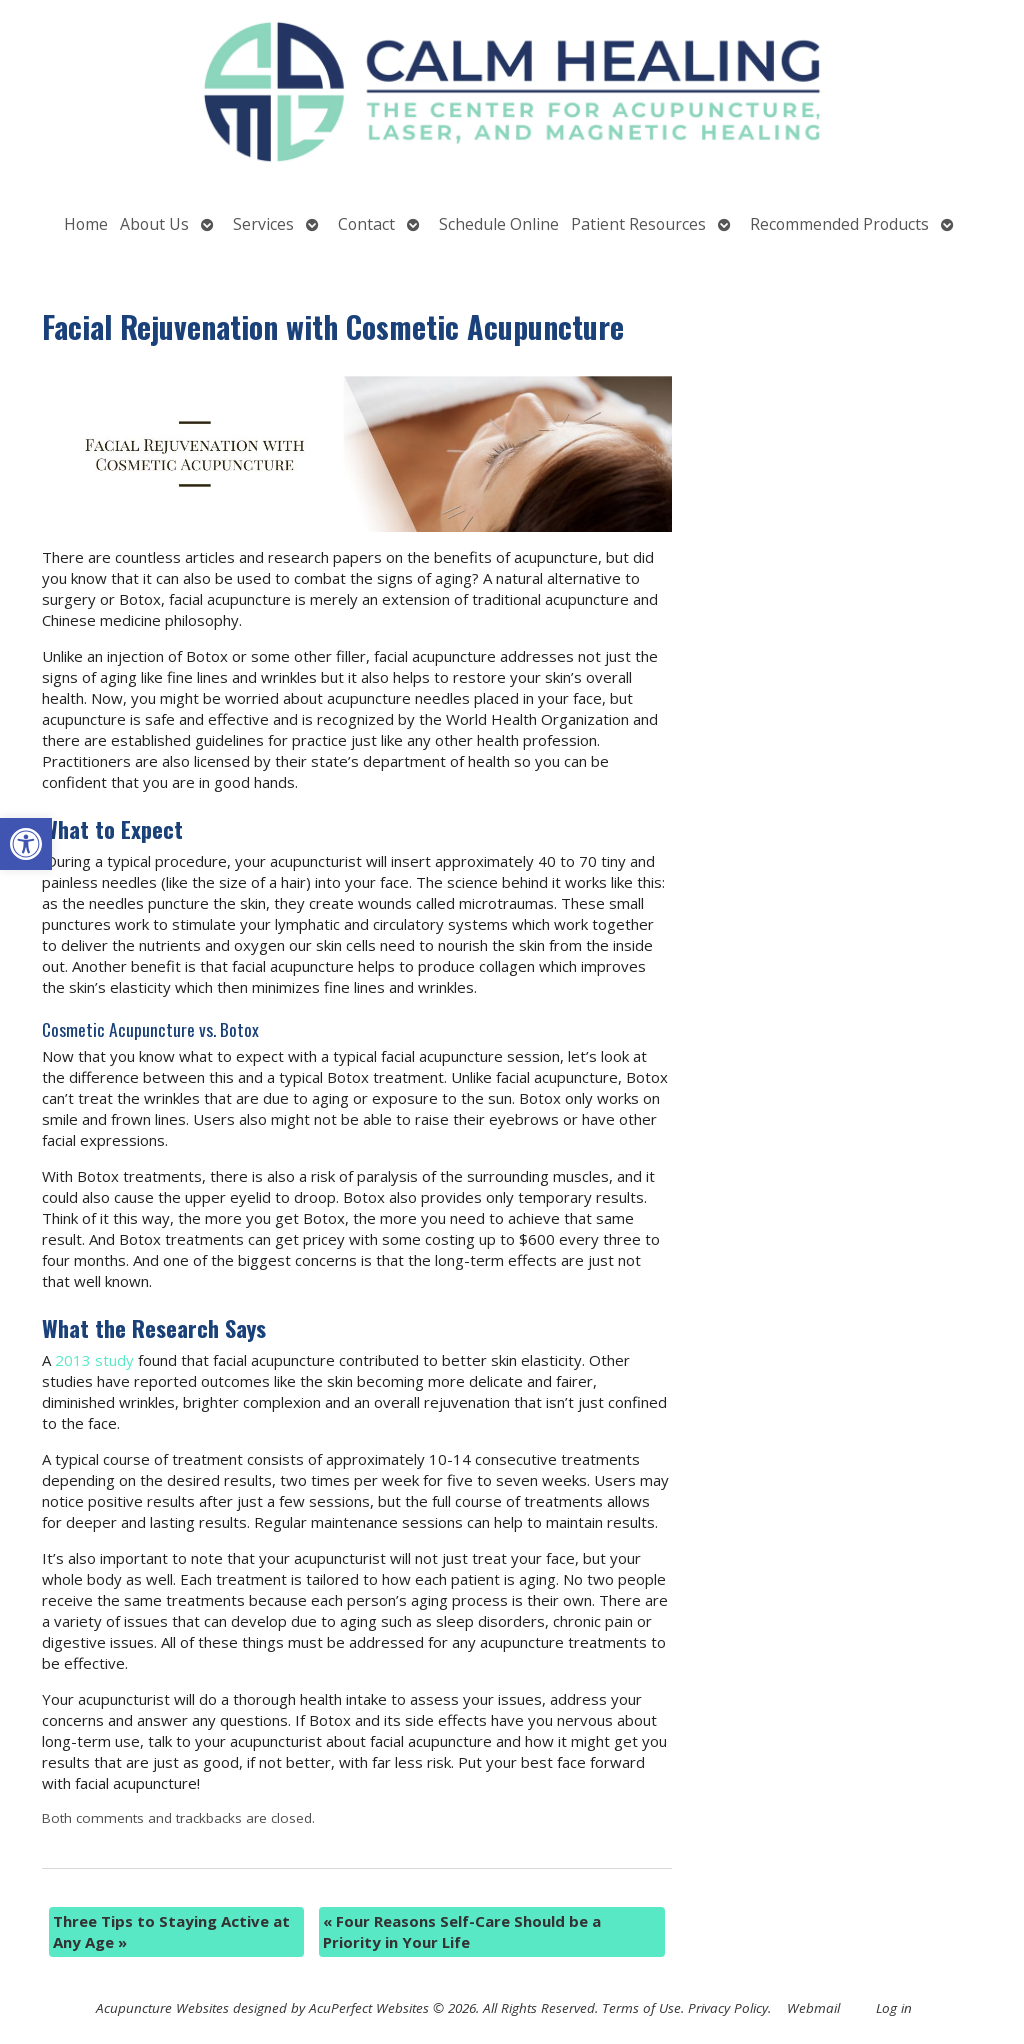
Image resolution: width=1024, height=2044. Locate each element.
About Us (154, 224)
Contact (366, 224)
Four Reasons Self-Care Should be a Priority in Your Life (462, 1931)
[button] (26, 844)
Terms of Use (641, 2008)
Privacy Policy (728, 2008)
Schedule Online (499, 224)
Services (263, 224)
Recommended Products (839, 224)
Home (86, 224)
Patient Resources (638, 224)
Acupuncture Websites (162, 2008)
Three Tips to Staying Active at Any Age (171, 1931)
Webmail (813, 2008)
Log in (894, 2008)
